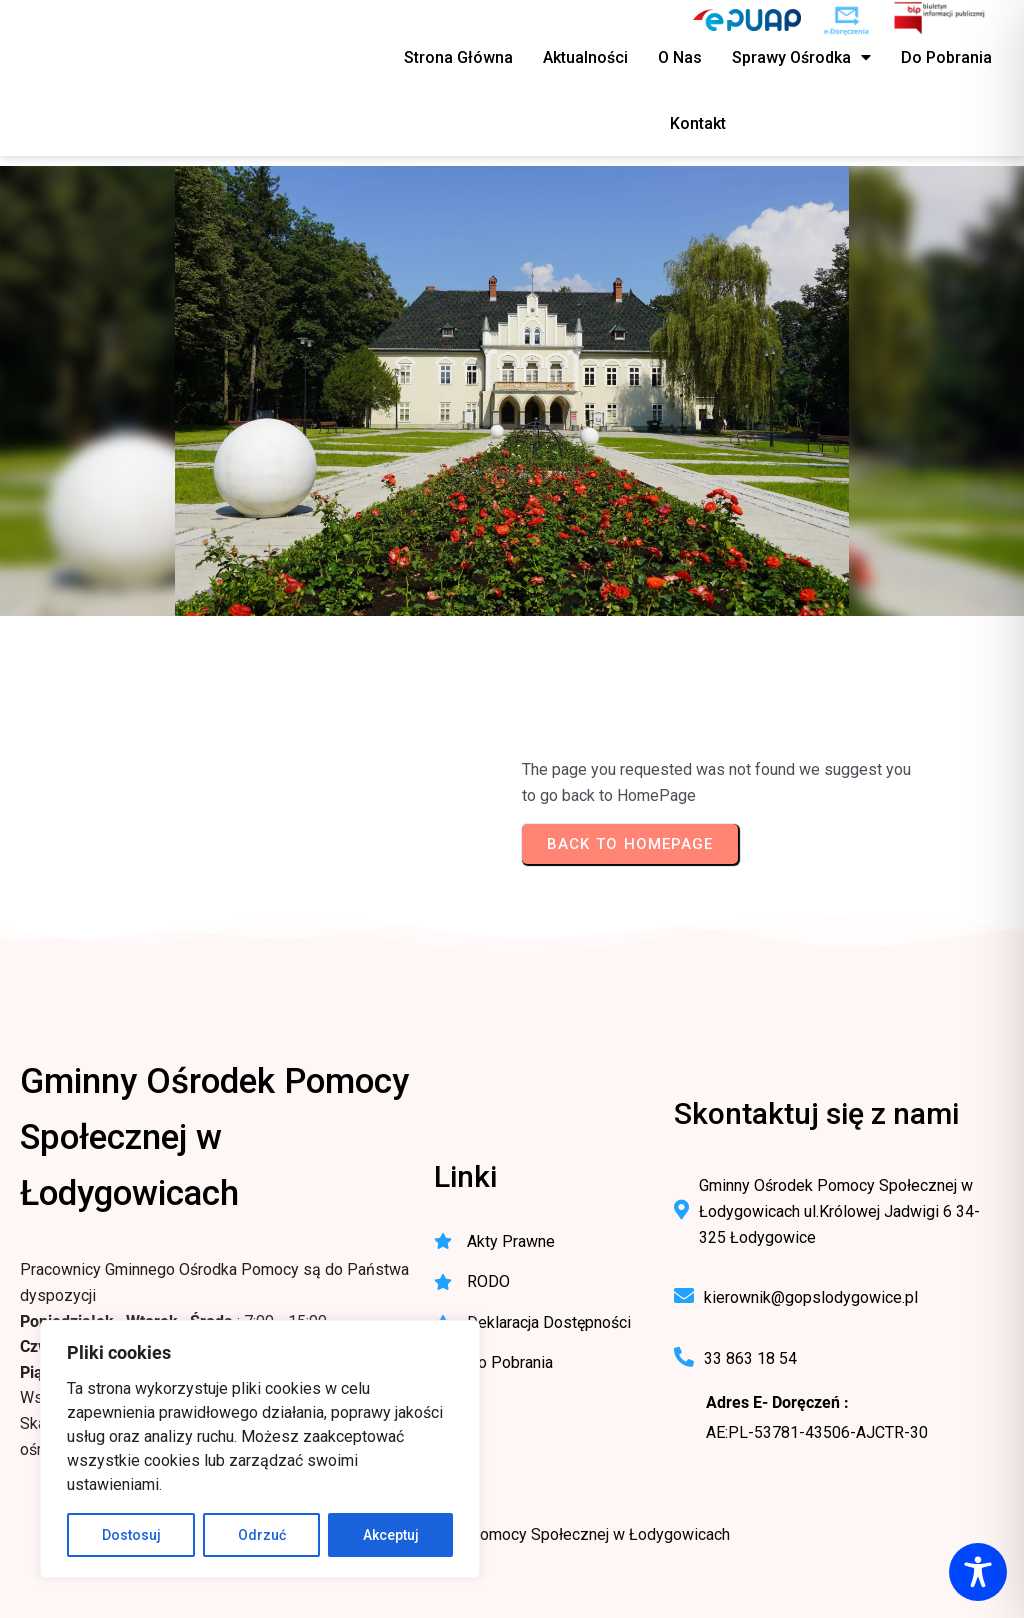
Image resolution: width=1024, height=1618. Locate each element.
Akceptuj (391, 1535)
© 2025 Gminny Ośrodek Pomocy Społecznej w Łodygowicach (512, 1534)
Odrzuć (262, 1535)
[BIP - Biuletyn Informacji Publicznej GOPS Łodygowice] (940, 20)
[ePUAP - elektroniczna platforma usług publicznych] (747, 20)
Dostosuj (131, 1535)
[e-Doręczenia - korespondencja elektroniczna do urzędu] (846, 20)
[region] (260, 1449)
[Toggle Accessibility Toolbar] (978, 1572)
